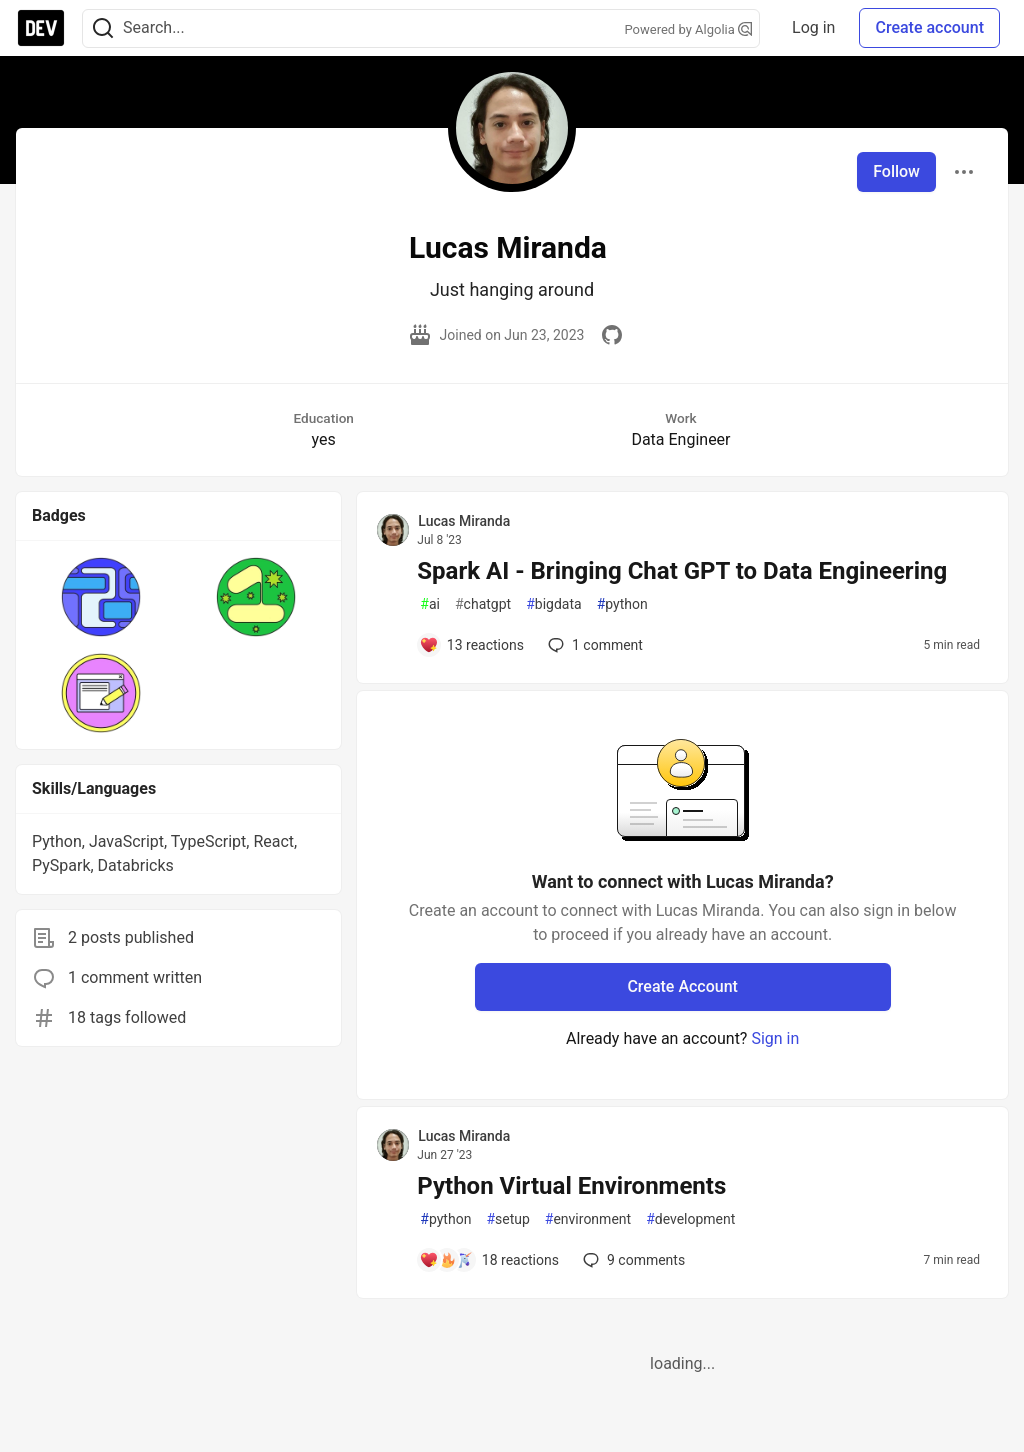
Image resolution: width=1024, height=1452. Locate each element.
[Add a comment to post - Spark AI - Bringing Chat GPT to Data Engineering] (471, 645)
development (690, 1219)
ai (430, 604)
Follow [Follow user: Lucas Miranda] (896, 171)
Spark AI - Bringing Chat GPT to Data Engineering (682, 571)
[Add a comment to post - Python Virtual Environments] (489, 1260)
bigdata (553, 604)
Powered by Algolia (689, 29)
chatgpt (483, 604)
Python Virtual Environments (571, 1186)
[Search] (103, 28)
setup (507, 1219)
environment (588, 1219)
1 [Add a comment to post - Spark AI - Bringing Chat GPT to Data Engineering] (593, 645)
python (622, 604)
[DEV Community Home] (41, 28)
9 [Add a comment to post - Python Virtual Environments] (632, 1260)
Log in (813, 27)
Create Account (682, 986)
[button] (101, 597)
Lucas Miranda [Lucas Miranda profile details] (464, 521)
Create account (929, 27)
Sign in (775, 1038)
